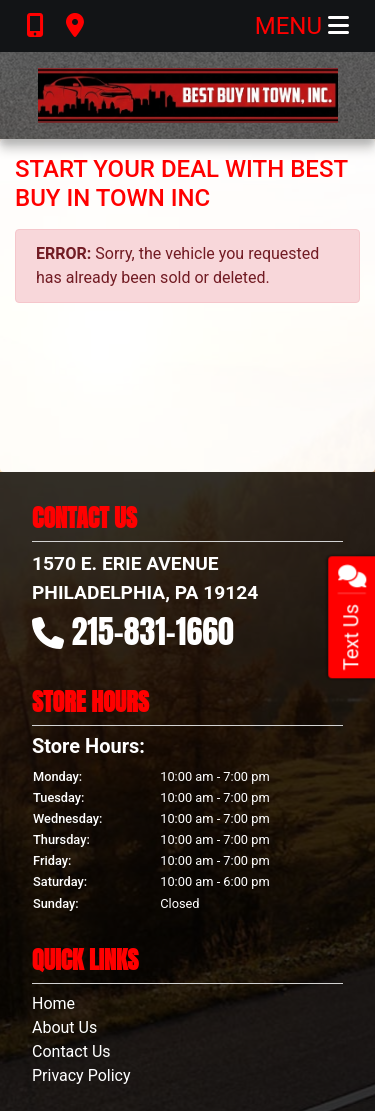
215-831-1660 (153, 631)
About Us (64, 1027)
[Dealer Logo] (188, 95)
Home (53, 1003)
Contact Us (71, 1051)
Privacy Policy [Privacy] (81, 1075)
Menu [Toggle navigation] (302, 26)
